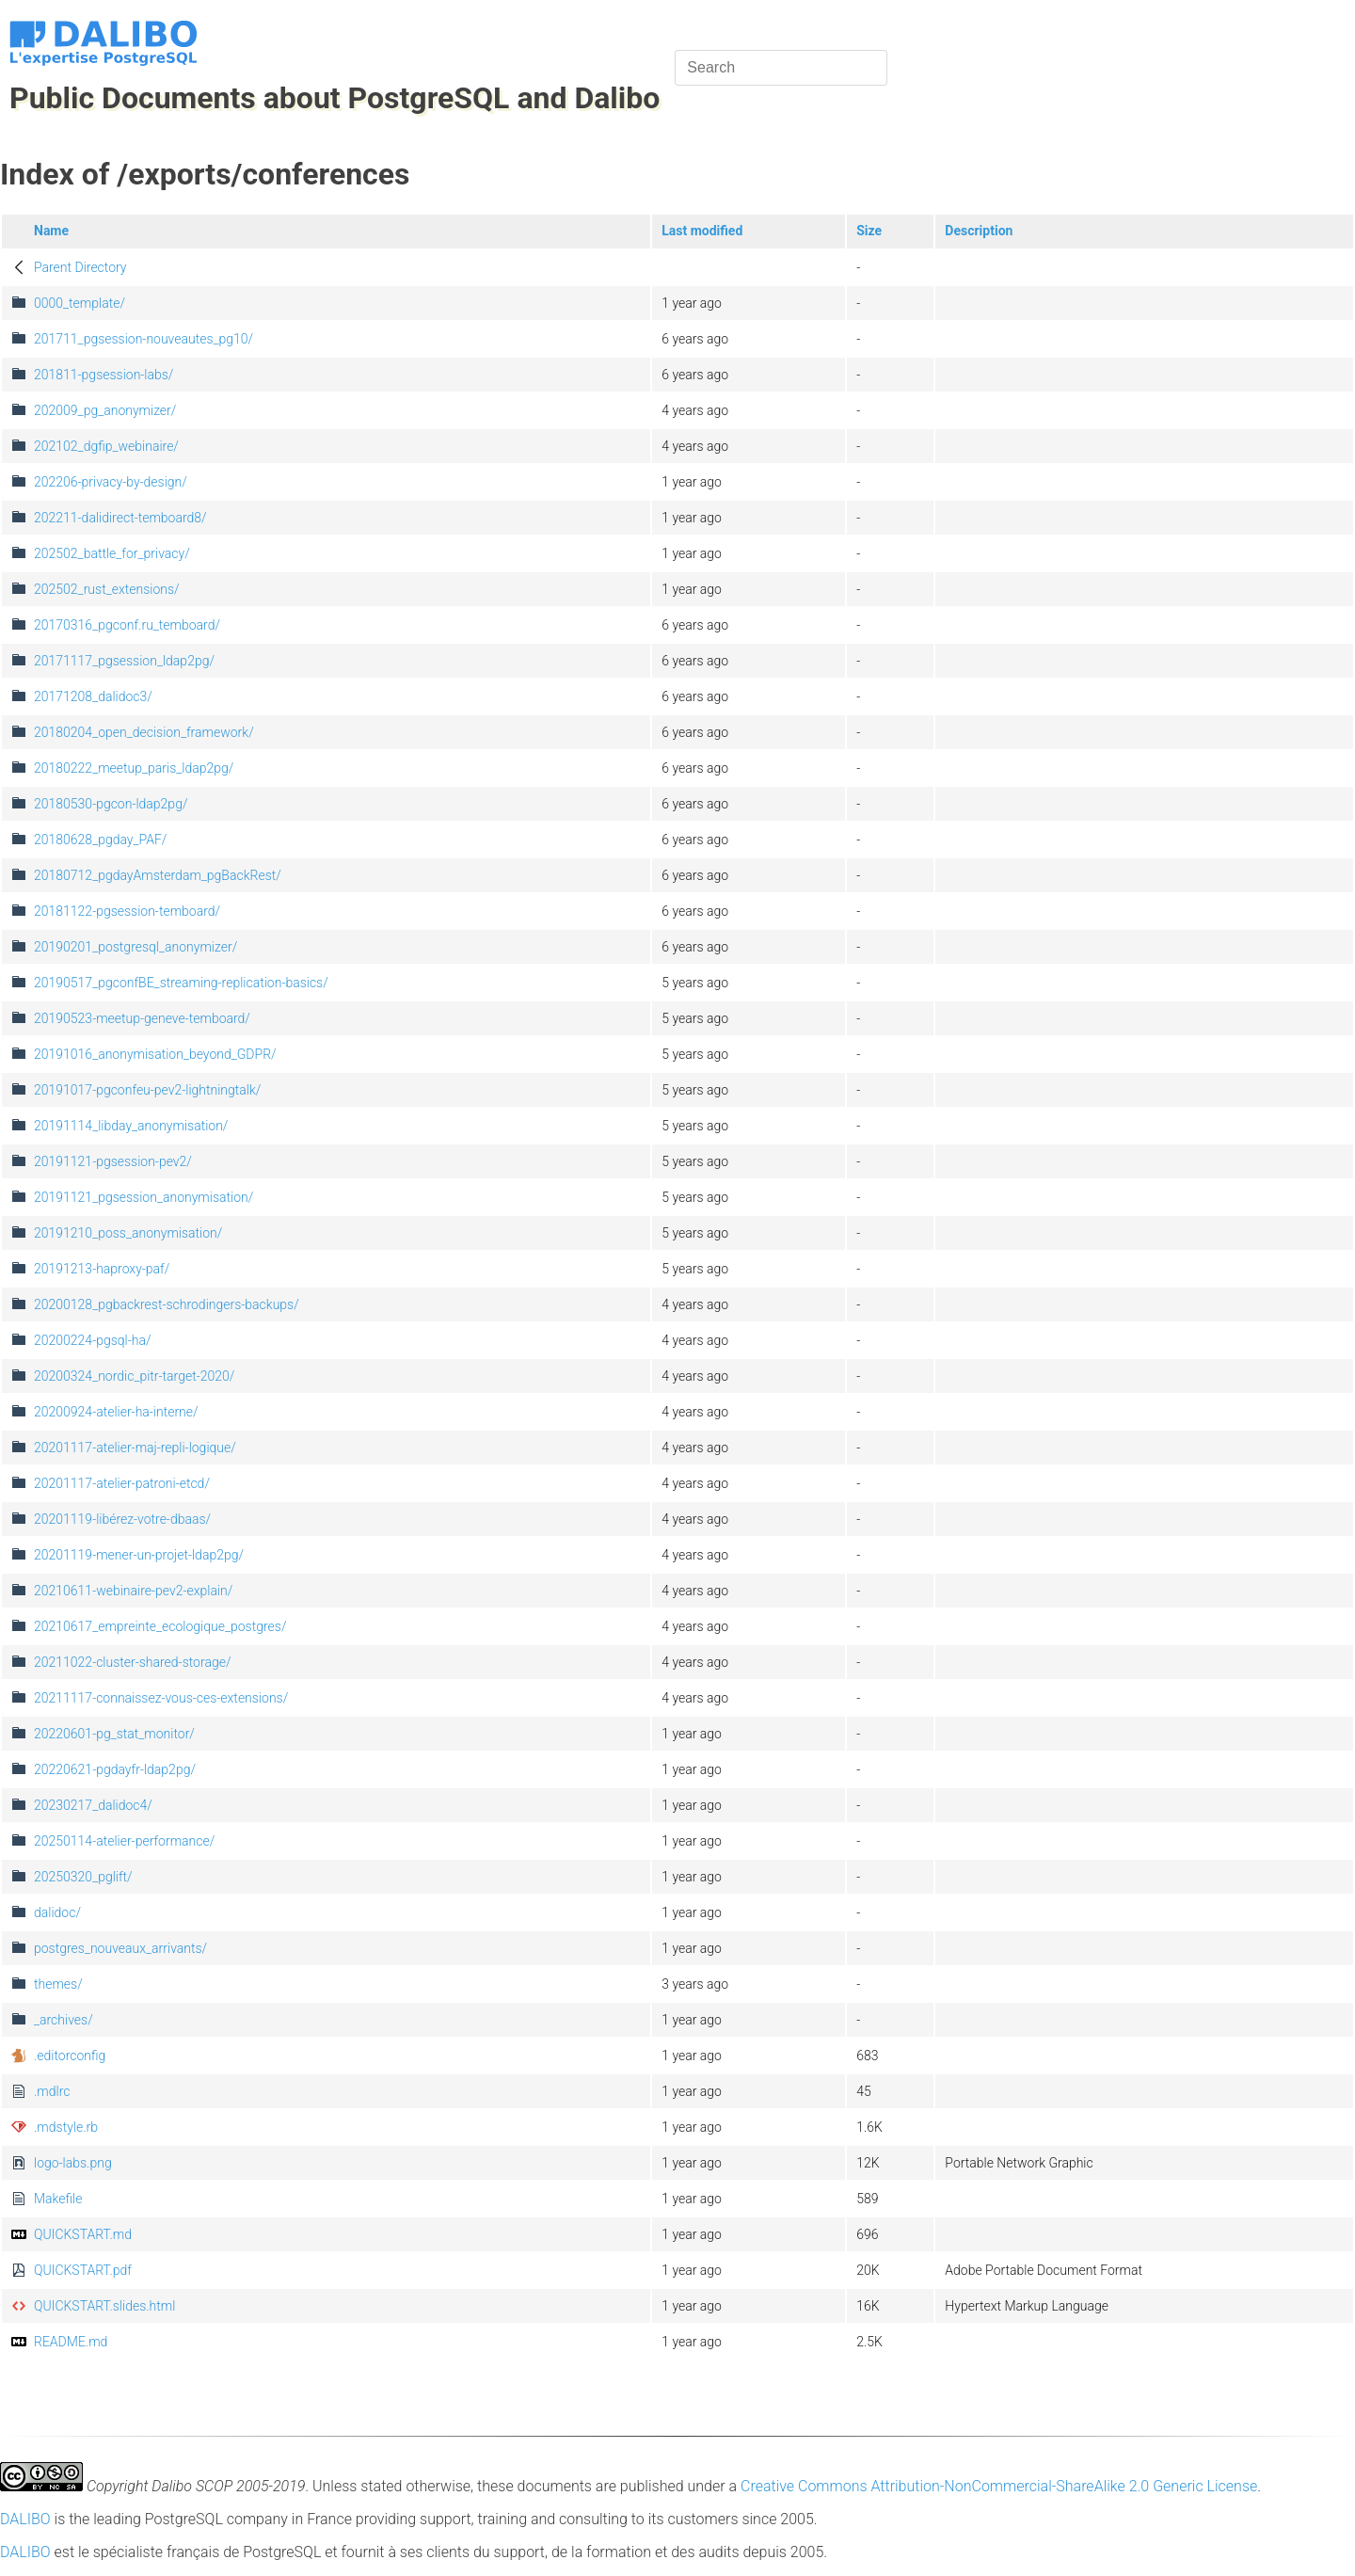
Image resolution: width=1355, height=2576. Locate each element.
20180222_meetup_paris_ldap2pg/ (133, 768)
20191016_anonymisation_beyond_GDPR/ (155, 1054)
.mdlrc (52, 2091)
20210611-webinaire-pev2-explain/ (133, 1590)
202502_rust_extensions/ (107, 589)
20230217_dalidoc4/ (93, 1805)
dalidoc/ (57, 1912)
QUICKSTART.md (83, 2234)
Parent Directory (80, 267)
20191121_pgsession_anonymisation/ (143, 1197)
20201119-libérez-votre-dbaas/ (122, 1519)
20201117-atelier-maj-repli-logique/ (135, 1447)
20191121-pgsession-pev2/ (113, 1161)
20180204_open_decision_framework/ (144, 732)
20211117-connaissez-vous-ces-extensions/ (161, 1697)
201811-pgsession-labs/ (103, 374)
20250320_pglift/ (83, 1876)
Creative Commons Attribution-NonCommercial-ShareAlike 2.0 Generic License (999, 2486)
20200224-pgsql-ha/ (92, 1340)
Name (51, 230)
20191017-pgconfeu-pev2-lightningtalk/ (147, 1089)
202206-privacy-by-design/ (110, 481)
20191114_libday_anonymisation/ (131, 1125)
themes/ (58, 1984)
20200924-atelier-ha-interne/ (116, 1411)
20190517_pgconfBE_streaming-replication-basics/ (181, 982)
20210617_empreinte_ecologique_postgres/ (160, 1626)
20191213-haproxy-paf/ (101, 1268)
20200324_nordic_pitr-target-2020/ (134, 1376)
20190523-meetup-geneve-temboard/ (142, 1018)
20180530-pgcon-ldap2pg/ (110, 803)
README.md (70, 2341)
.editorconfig (69, 2055)
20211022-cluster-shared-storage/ (132, 1662)
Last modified (702, 230)
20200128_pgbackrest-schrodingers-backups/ (166, 1304)
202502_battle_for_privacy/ (112, 553)
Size (869, 230)
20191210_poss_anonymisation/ (128, 1232)
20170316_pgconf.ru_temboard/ (127, 624)
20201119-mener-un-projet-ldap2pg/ (139, 1554)
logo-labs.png (73, 2162)
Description (978, 230)
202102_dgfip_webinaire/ (106, 446)
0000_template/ (79, 303)
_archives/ (63, 2019)
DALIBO (25, 2519)
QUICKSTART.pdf (83, 2270)
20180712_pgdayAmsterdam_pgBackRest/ (157, 875)
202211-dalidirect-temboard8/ (120, 517)
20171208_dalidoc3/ (93, 696)
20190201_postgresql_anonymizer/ (135, 946)
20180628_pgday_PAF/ (100, 839)
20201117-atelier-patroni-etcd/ (122, 1483)
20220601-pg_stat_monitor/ (114, 1733)
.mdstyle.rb (66, 2127)
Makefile (58, 2198)
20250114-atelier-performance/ (124, 1840)
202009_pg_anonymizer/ (105, 410)
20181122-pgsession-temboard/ (127, 911)
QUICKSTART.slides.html (104, 2305)
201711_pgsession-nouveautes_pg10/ (143, 338)
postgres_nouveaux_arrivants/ (120, 1948)
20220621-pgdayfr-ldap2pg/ (115, 1769)
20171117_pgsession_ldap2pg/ (124, 660)
